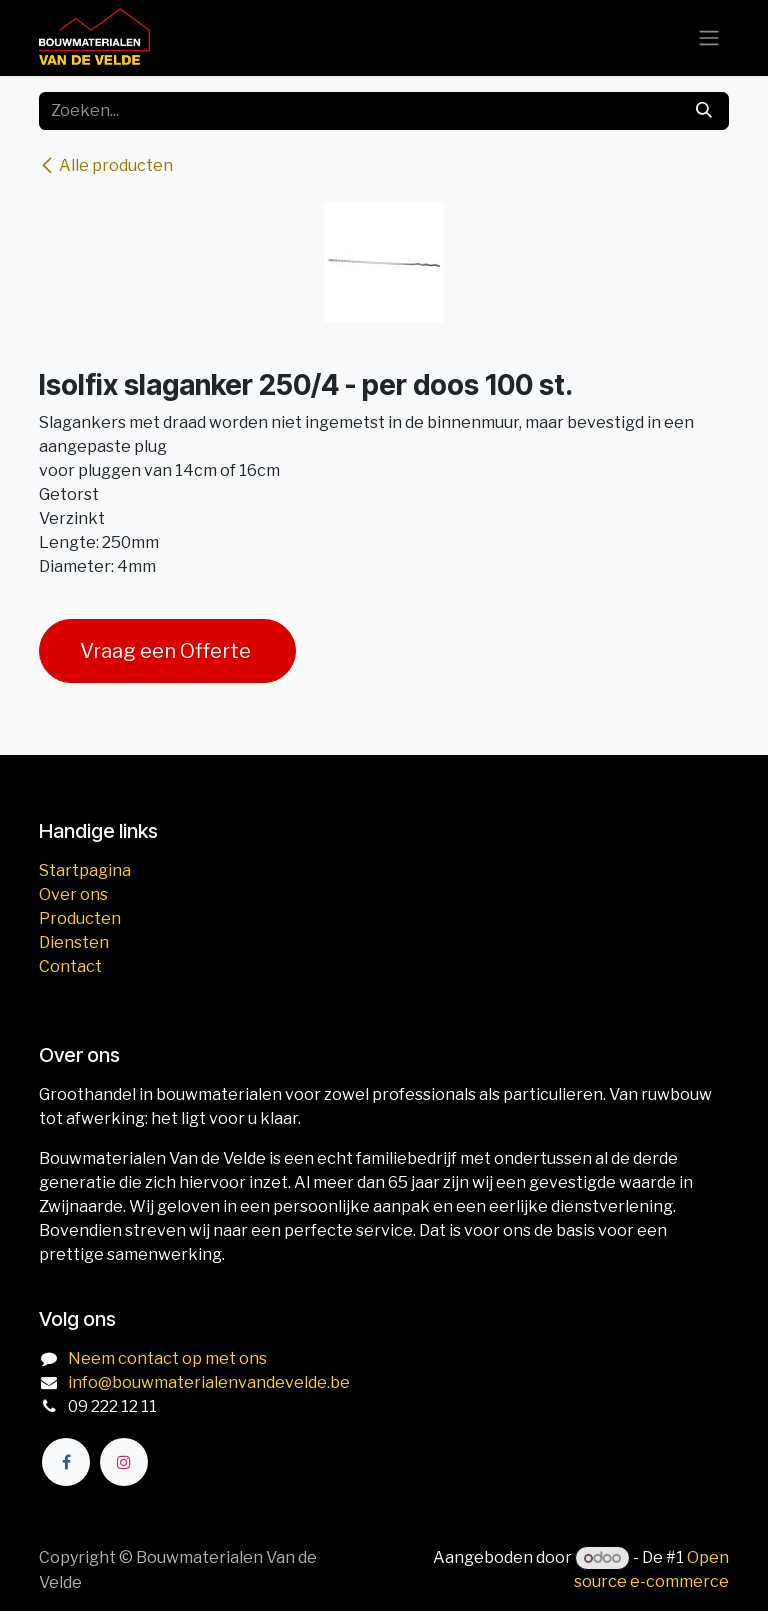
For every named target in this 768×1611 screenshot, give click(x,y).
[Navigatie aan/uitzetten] (709, 38)
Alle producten (106, 165)
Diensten (74, 942)
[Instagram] (124, 1462)
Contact (70, 966)
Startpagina (85, 870)
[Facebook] (66, 1462)
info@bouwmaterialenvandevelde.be (209, 1382)
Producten (80, 918)
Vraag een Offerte (167, 651)
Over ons (73, 894)
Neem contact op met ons (167, 1358)
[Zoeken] (704, 111)
